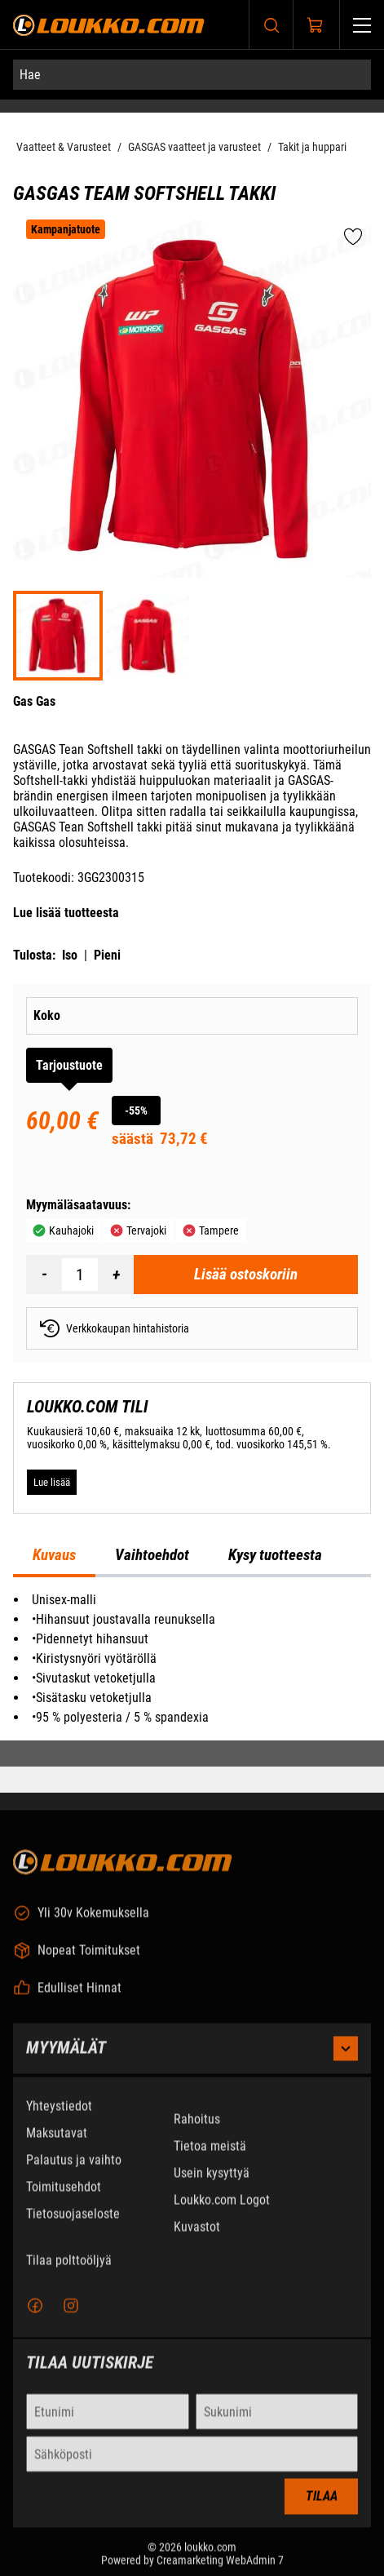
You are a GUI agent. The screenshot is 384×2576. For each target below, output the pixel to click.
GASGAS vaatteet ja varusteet (194, 146)
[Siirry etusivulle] (109, 25)
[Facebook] (35, 2320)
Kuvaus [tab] (54, 1555)
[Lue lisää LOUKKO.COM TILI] (52, 1482)
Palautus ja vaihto (73, 2173)
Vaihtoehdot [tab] (152, 1555)
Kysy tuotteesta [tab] (275, 1555)
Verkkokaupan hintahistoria (114, 1328)
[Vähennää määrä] (44, 1274)
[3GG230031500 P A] (147, 636)
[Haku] (271, 25)
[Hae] (192, 75)
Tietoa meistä (210, 2159)
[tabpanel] (192, 1658)
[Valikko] (362, 25)
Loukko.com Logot (222, 2213)
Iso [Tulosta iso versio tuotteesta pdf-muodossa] (69, 955)
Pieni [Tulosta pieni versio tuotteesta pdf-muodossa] (107, 955)
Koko (46, 1015)
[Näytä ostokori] (316, 25)
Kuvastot (197, 2240)
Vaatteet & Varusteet (63, 146)
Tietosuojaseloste (73, 2227)
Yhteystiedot (59, 2119)
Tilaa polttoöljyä (69, 2273)
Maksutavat (56, 2146)
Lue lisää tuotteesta (66, 912)
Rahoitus (197, 2132)
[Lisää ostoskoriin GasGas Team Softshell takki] (246, 1274)
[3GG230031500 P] (58, 636)
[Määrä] (80, 1274)
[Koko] (232, 1016)
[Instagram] (71, 2320)
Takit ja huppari (312, 146)
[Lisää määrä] (116, 1274)
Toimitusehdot (63, 2200)
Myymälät (192, 2062)
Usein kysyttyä (211, 2186)
